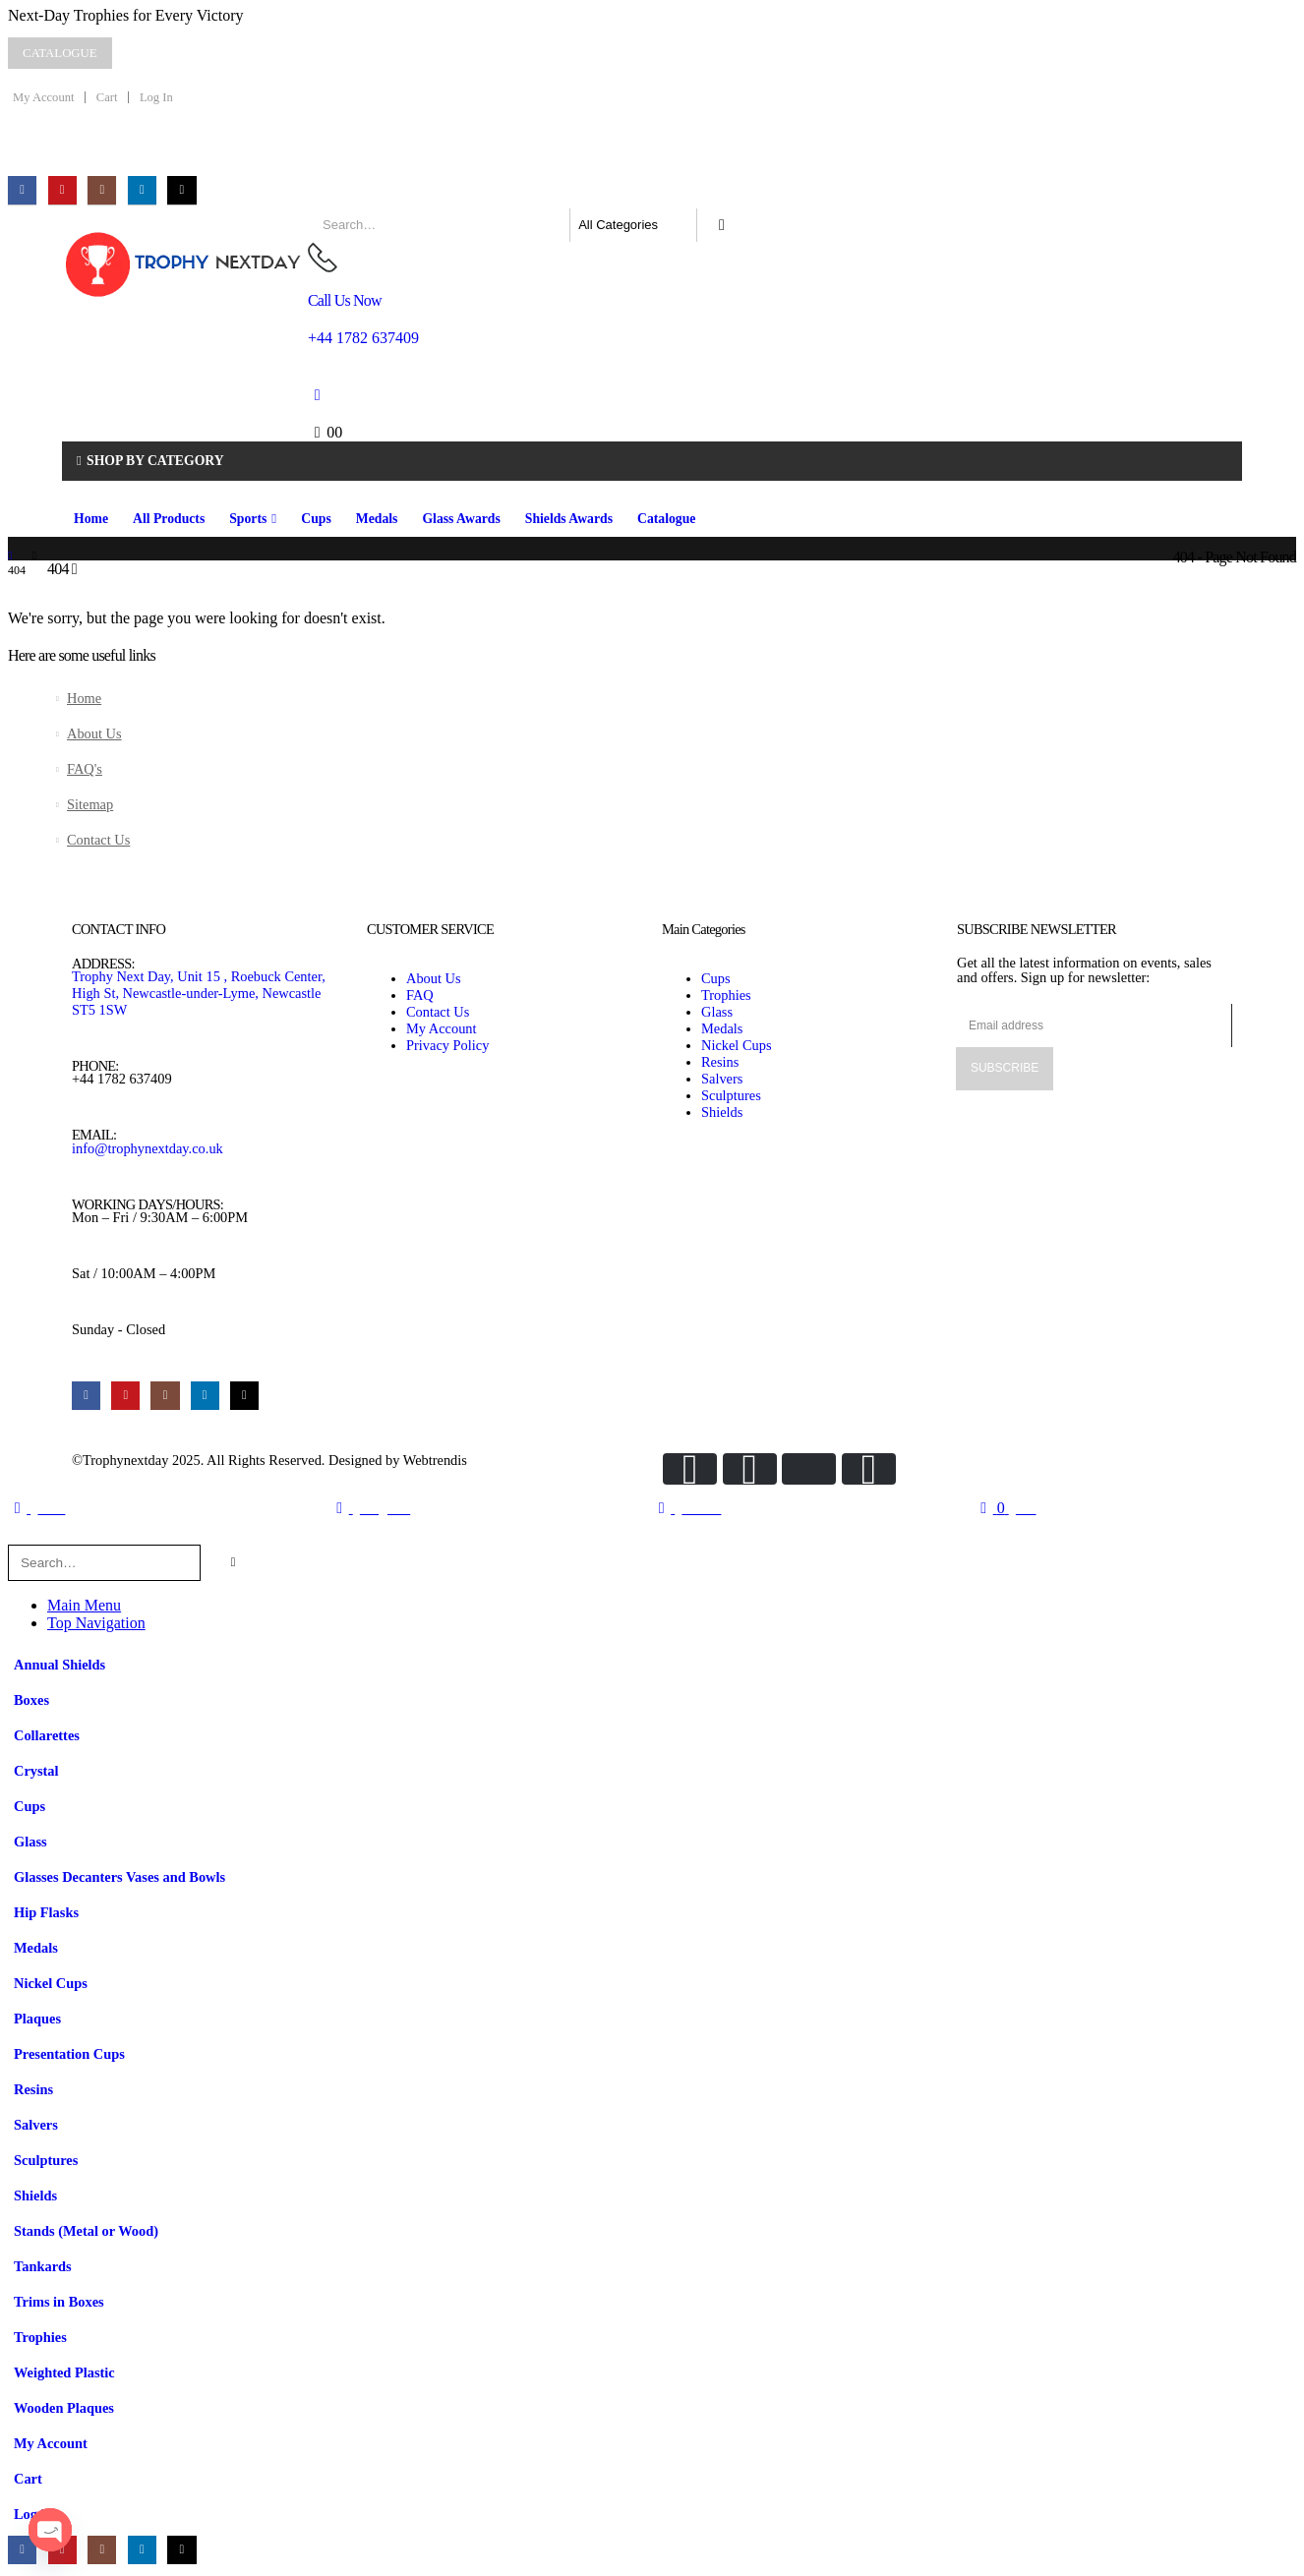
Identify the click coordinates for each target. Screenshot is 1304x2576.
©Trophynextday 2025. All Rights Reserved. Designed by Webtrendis (269, 1460)
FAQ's (84, 769)
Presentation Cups (69, 2054)
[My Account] (317, 394)
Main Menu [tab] (84, 1605)
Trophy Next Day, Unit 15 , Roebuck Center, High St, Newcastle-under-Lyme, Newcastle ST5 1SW (199, 993)
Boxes (31, 1700)
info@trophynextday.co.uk (147, 1148)
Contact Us (98, 840)
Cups (315, 518)
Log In (156, 97)
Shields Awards (569, 518)
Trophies (40, 2337)
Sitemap (90, 804)
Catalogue (666, 518)
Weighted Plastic (64, 2372)
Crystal (36, 1771)
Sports (248, 518)
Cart (107, 97)
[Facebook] (22, 190)
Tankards (43, 2266)
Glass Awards (461, 518)
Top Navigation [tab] (96, 1622)
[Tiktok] (181, 190)
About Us (94, 733)
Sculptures (46, 2160)
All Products (169, 518)
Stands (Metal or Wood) (86, 2231)
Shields (35, 2195)
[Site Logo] (185, 264)
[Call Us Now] (615, 294)
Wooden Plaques (64, 2408)
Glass (30, 1841)
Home (91, 518)
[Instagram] (102, 190)
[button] (19, 1535)
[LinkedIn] (142, 190)
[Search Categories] (633, 225)
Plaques (37, 2018)
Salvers (36, 2125)
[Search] (721, 225)
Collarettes (47, 1735)
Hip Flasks (46, 1912)
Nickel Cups (51, 1983)
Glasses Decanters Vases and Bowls (119, 1877)
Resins (33, 2089)
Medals (377, 518)
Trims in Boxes (59, 2302)
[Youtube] (62, 190)
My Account (43, 97)
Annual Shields (59, 1664)
